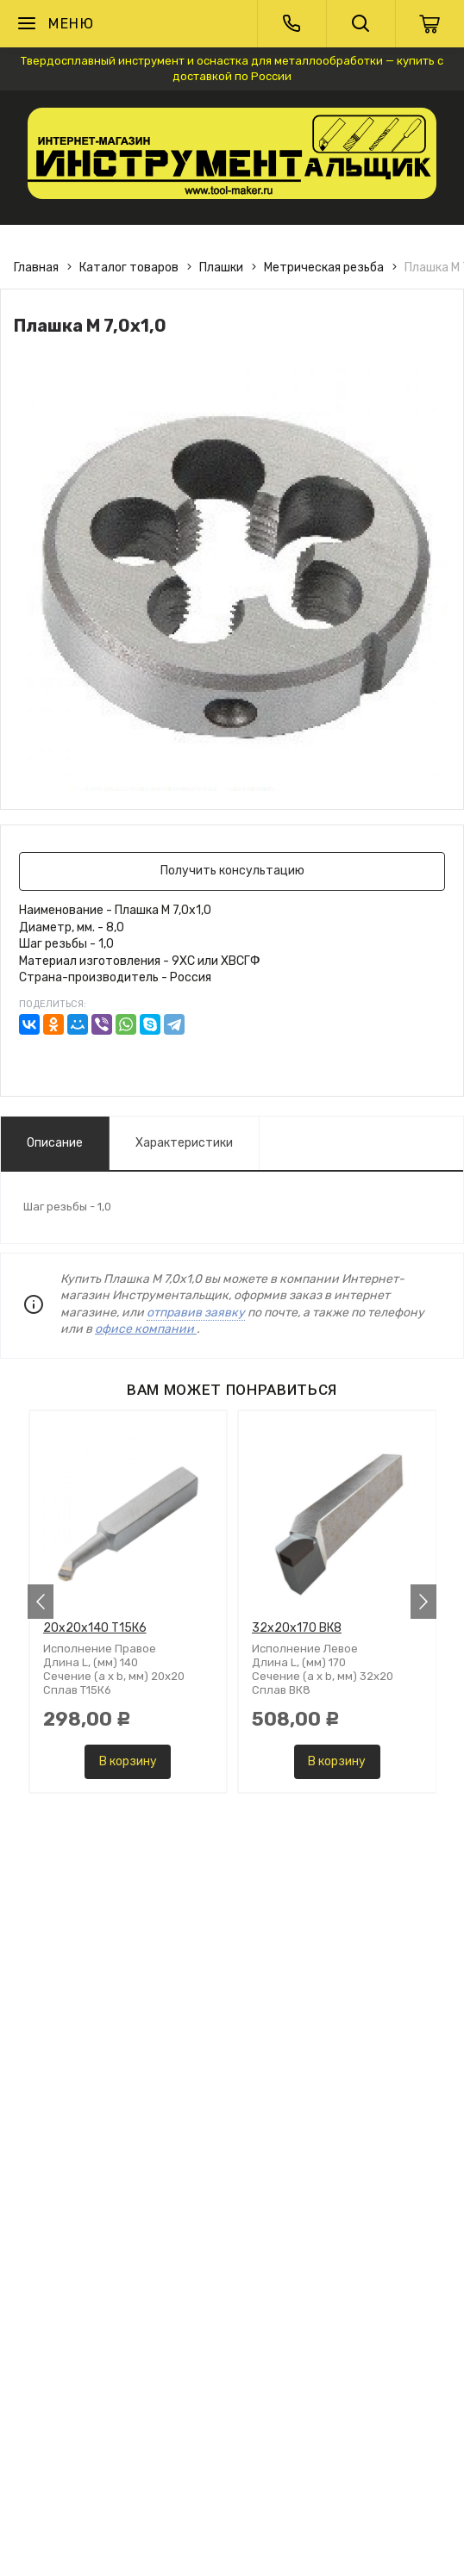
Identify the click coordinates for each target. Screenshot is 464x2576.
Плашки (221, 267)
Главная (36, 267)
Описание (55, 1143)
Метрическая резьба (324, 267)
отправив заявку (196, 1312)
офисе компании (146, 1329)
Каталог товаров (129, 267)
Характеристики (184, 1143)
